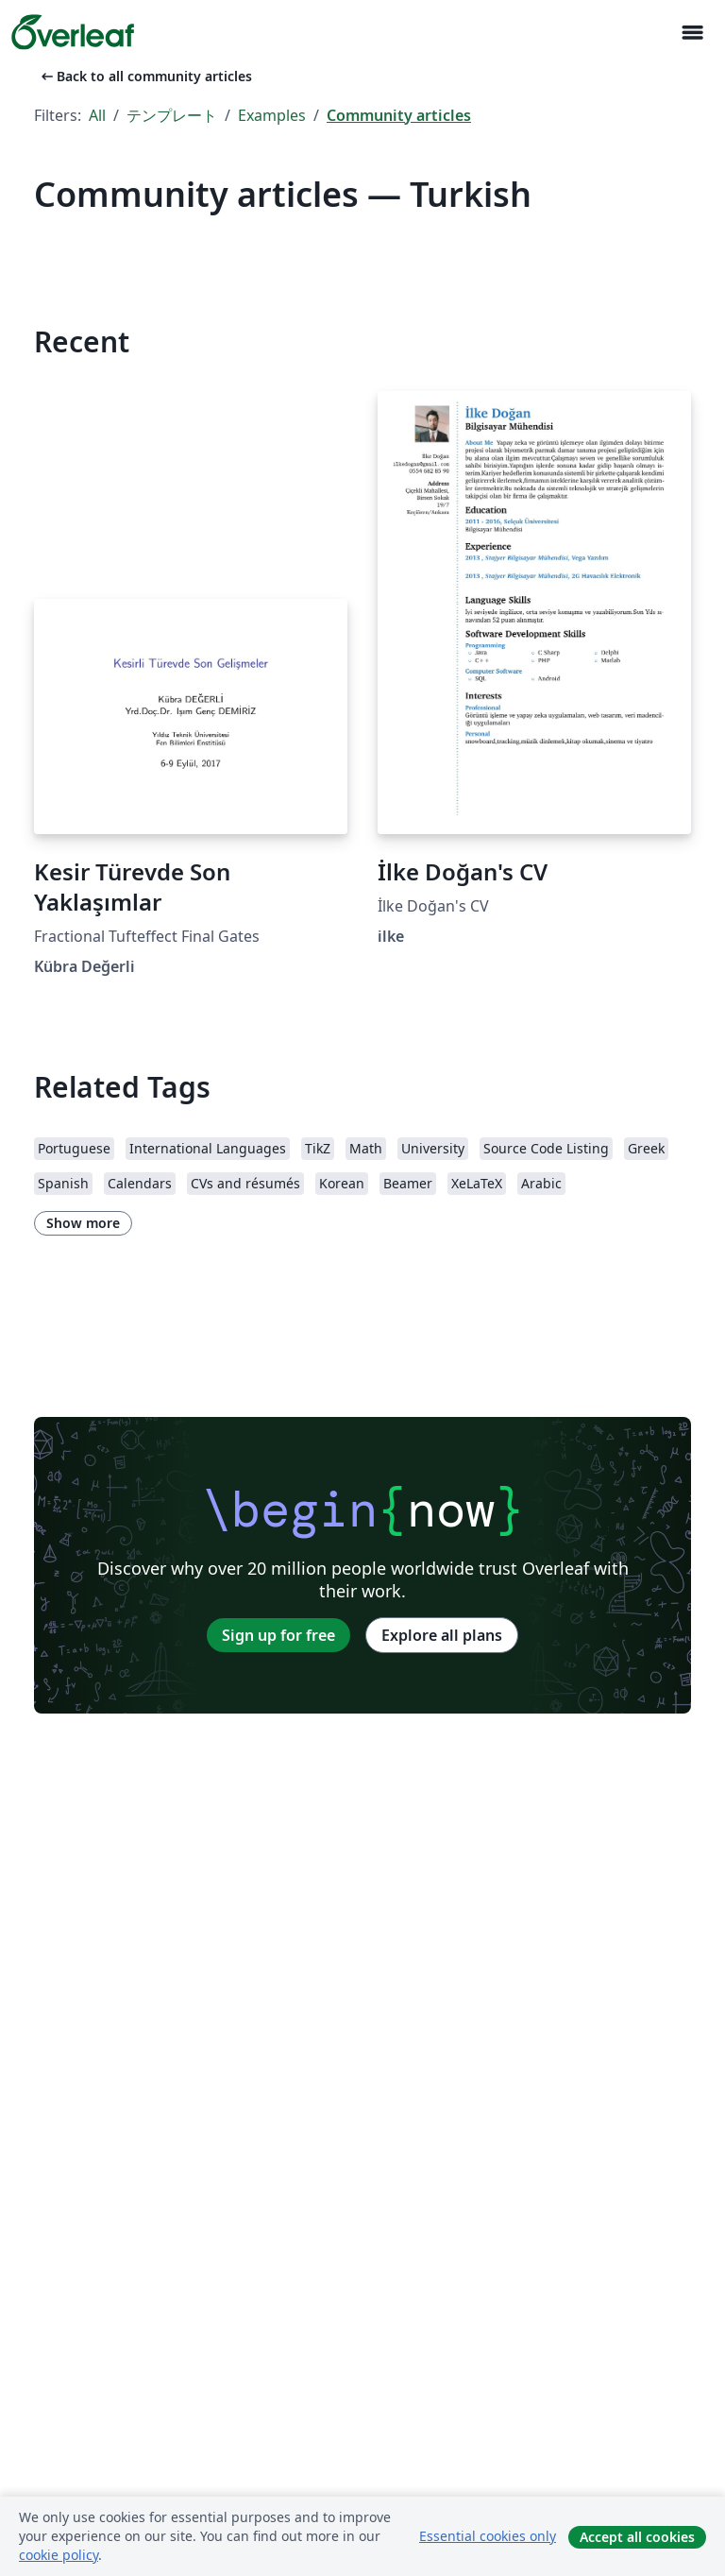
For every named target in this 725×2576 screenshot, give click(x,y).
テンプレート (171, 115)
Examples (272, 115)
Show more (83, 1223)
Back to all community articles (145, 76)
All (97, 115)
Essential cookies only (487, 2536)
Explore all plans (441, 1635)
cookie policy (58, 2555)
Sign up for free (278, 1635)
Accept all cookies (637, 2537)
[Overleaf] (72, 32)
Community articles (399, 115)
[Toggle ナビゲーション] (692, 32)
